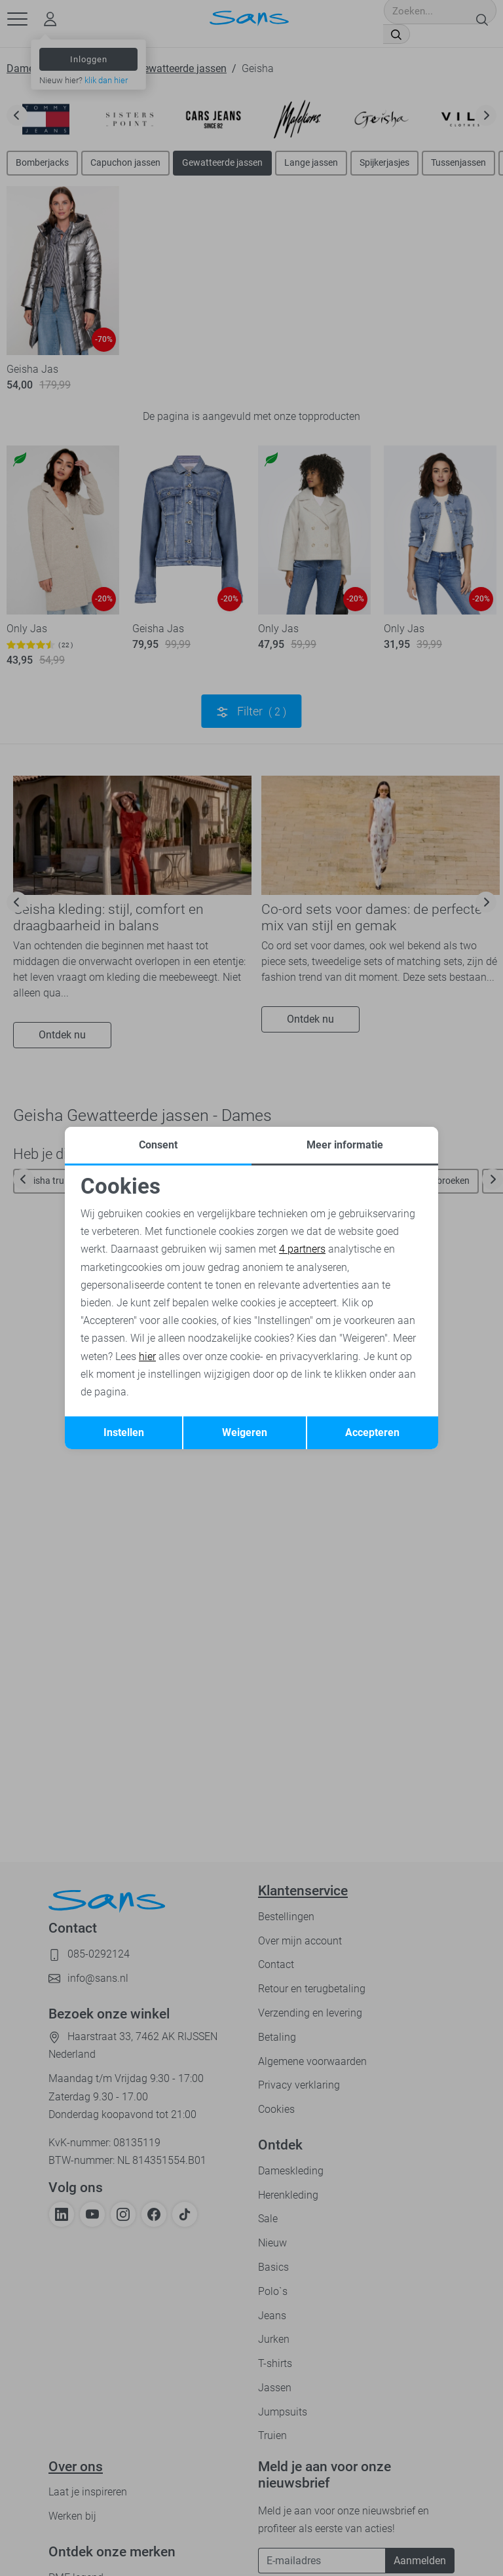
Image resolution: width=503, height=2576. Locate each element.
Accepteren (372, 1432)
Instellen (123, 1432)
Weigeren (244, 1432)
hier (147, 1356)
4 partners (302, 1249)
